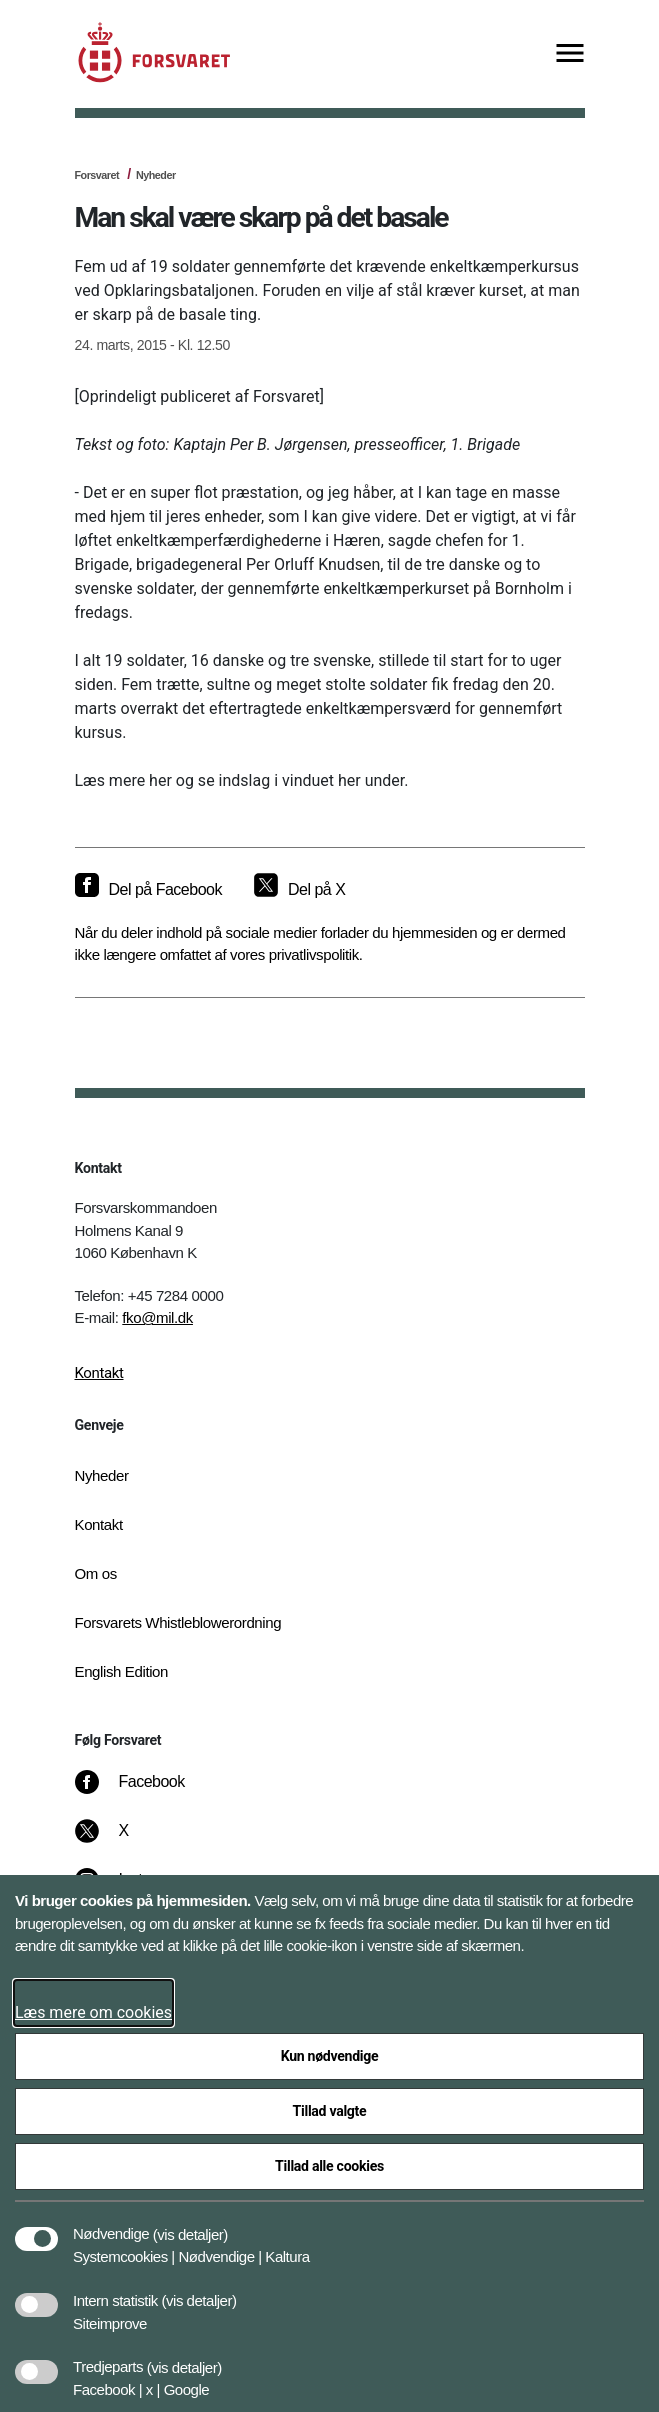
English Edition (122, 1671)
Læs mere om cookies (93, 2012)
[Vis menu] (570, 54)
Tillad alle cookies (329, 2166)
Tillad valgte (330, 2111)
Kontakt (99, 1373)
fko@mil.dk (157, 1317)
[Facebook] (143, 1792)
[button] (190, 2224)
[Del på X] (299, 890)
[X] (124, 1841)
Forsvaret (97, 175)
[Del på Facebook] (148, 890)
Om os (96, 1573)
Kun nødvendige (330, 2056)
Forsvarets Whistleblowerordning (178, 1622)
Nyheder (156, 175)
